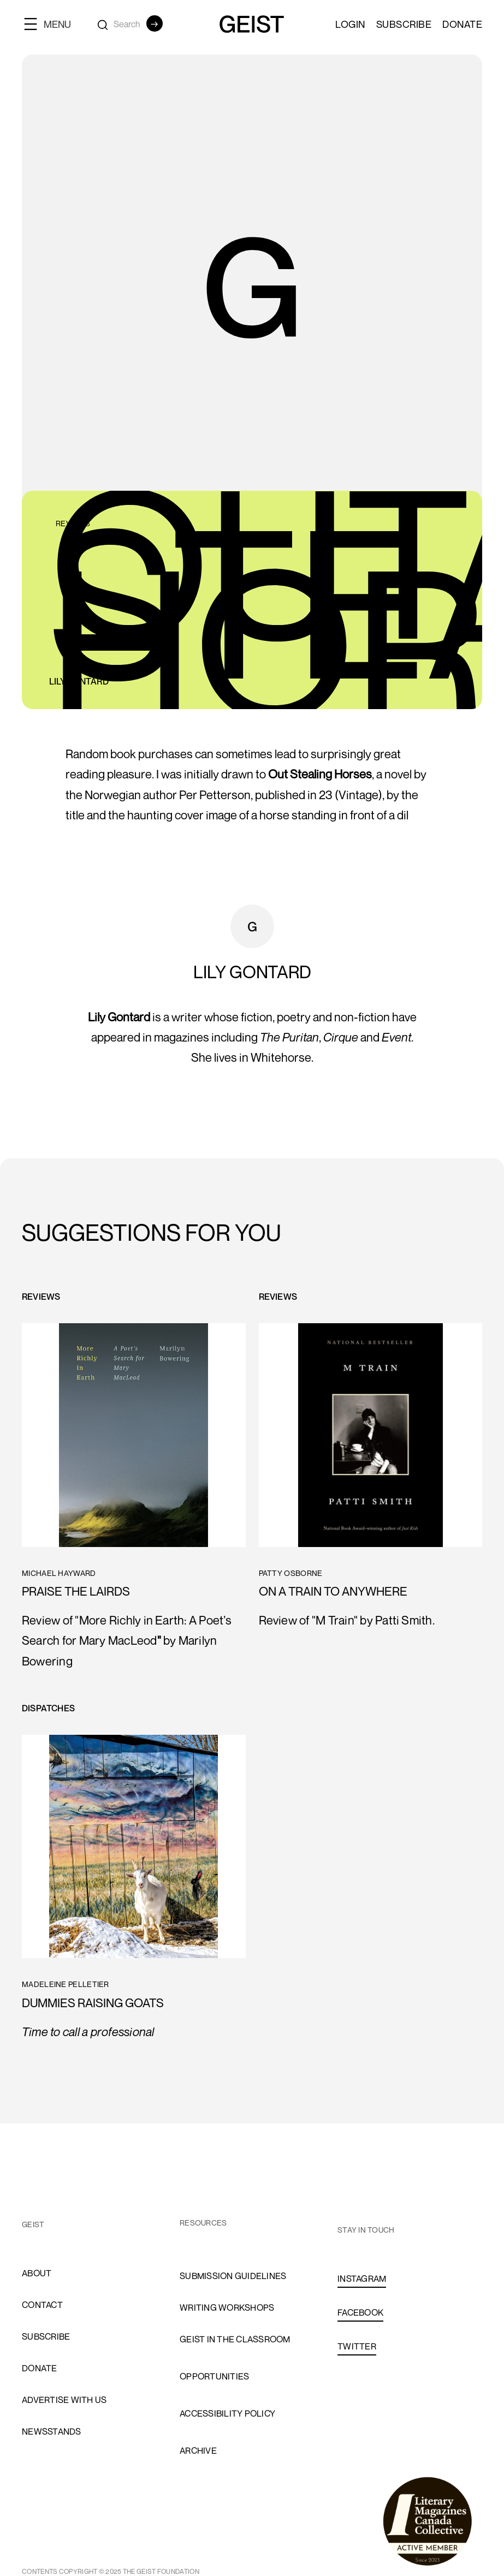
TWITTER (356, 2346)
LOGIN (350, 24)
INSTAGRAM (361, 2278)
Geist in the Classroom (235, 2339)
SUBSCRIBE (404, 24)
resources (203, 2222)
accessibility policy (227, 2413)
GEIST (33, 2224)
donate (39, 2368)
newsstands (51, 2431)
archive (198, 2450)
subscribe (46, 2336)
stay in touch (365, 2229)
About (36, 2273)
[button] (52, 24)
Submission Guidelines (233, 2275)
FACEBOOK (360, 2312)
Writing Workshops (227, 2307)
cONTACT (42, 2304)
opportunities (214, 2376)
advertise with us (64, 2399)
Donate (462, 24)
